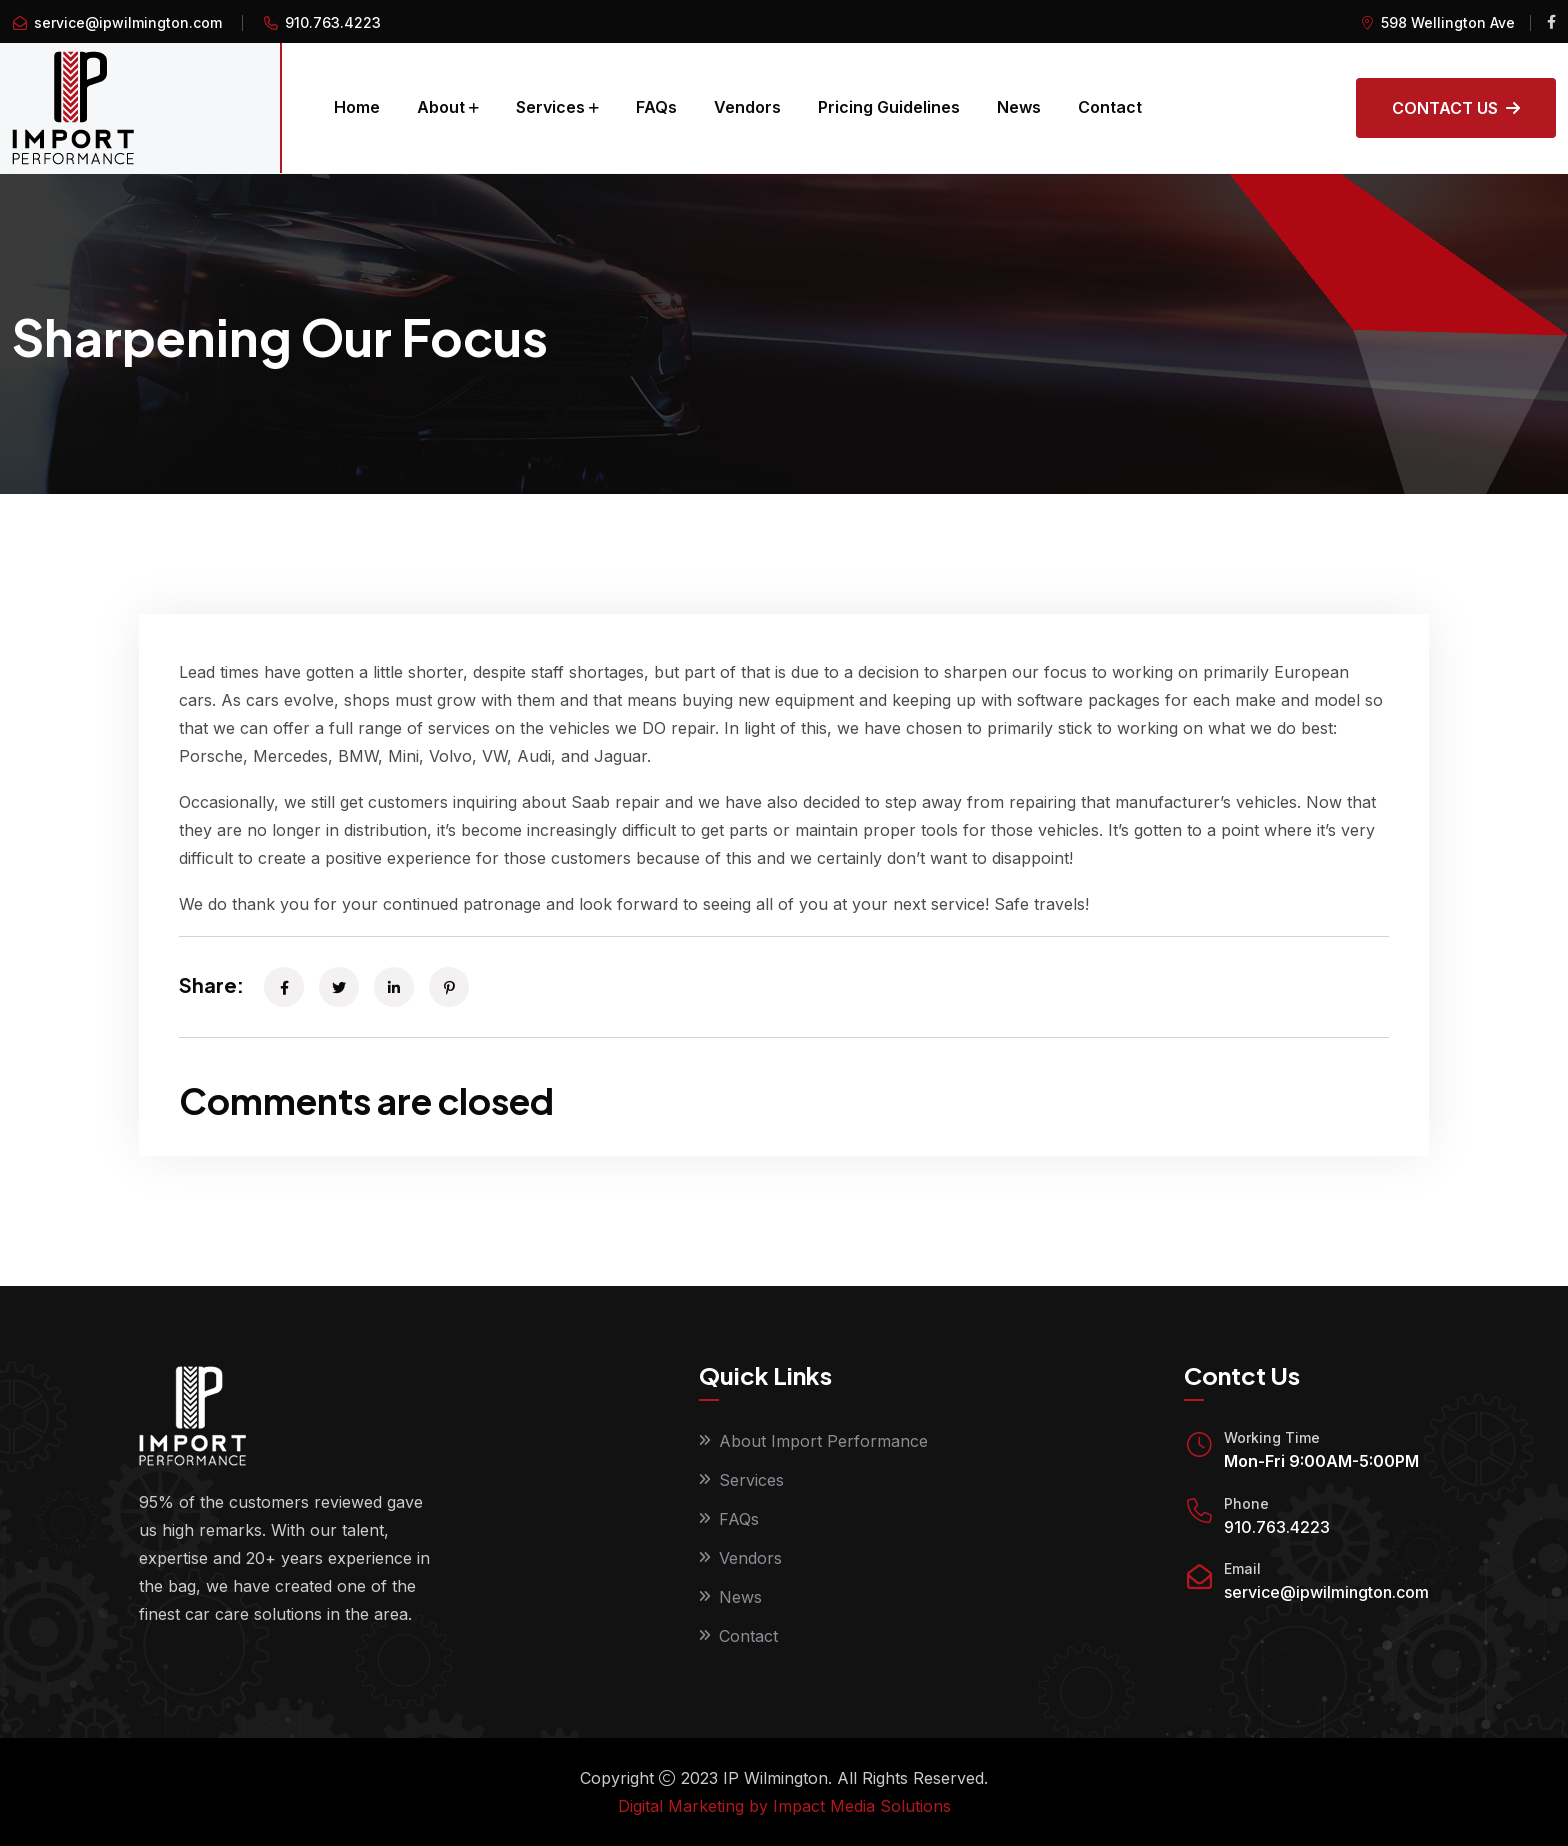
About (441, 107)
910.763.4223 (1277, 1527)
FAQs (656, 107)
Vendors (747, 107)
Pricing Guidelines (889, 107)
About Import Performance (823, 1441)
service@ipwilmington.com (128, 22)
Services (550, 107)
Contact (1110, 107)
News (1019, 107)
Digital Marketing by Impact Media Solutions (784, 1806)
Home (357, 107)
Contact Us (1456, 108)
